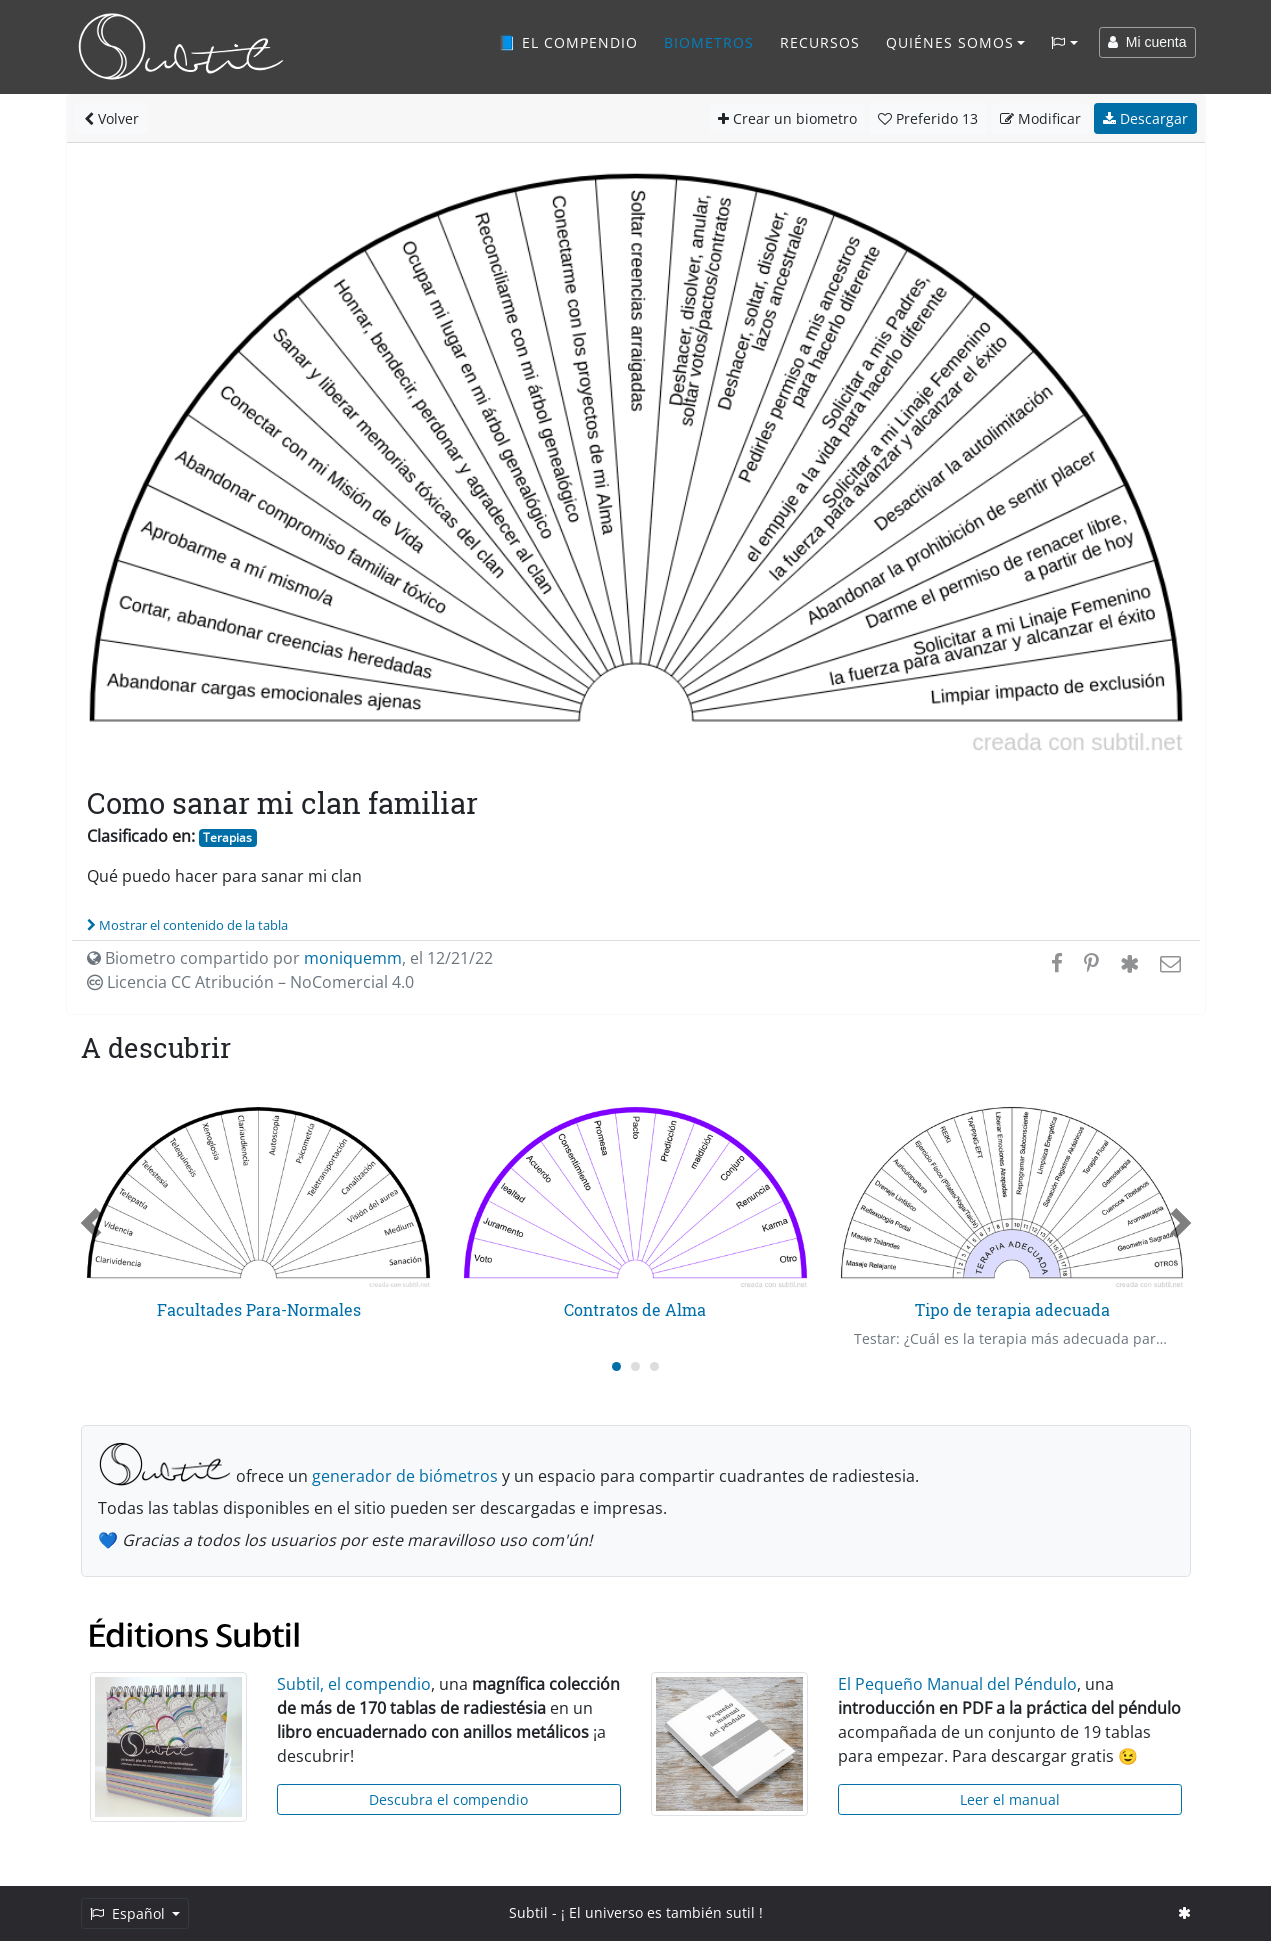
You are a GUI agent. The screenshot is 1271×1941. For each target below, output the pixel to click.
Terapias (227, 837)
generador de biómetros (405, 1476)
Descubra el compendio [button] (448, 1799)
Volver (111, 118)
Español (129, 1913)
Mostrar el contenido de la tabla (187, 925)
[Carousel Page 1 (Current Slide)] (616, 1366)
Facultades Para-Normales (259, 1309)
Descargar (1145, 118)
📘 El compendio (568, 42)
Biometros (709, 42)
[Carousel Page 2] (635, 1366)
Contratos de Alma (635, 1309)
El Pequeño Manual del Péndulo (957, 1684)
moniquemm (353, 958)
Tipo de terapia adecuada (1012, 1309)
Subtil (528, 1912)
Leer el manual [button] (1010, 1799)
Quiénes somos (950, 42)
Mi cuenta (1147, 42)
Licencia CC (250, 982)
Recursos (820, 42)
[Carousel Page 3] (654, 1366)
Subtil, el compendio (354, 1684)
